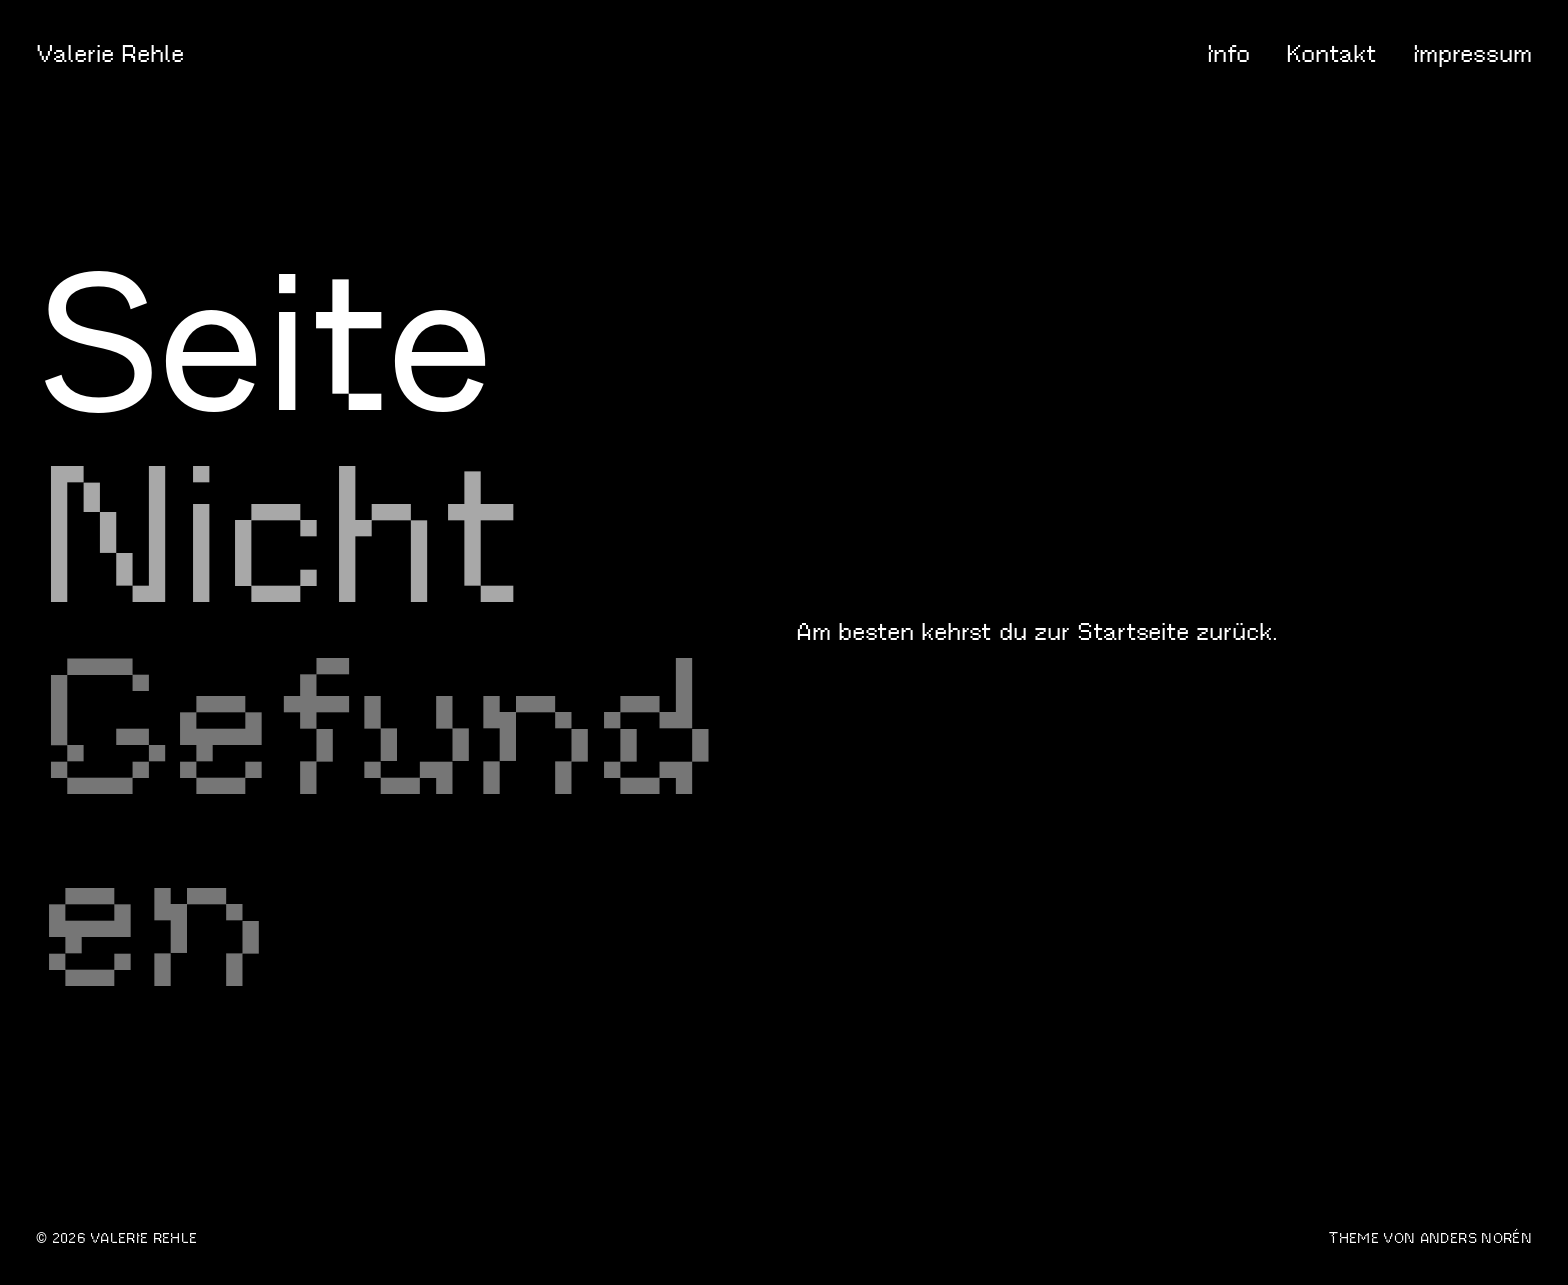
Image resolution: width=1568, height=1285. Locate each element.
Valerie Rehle (110, 54)
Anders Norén (1476, 1238)
